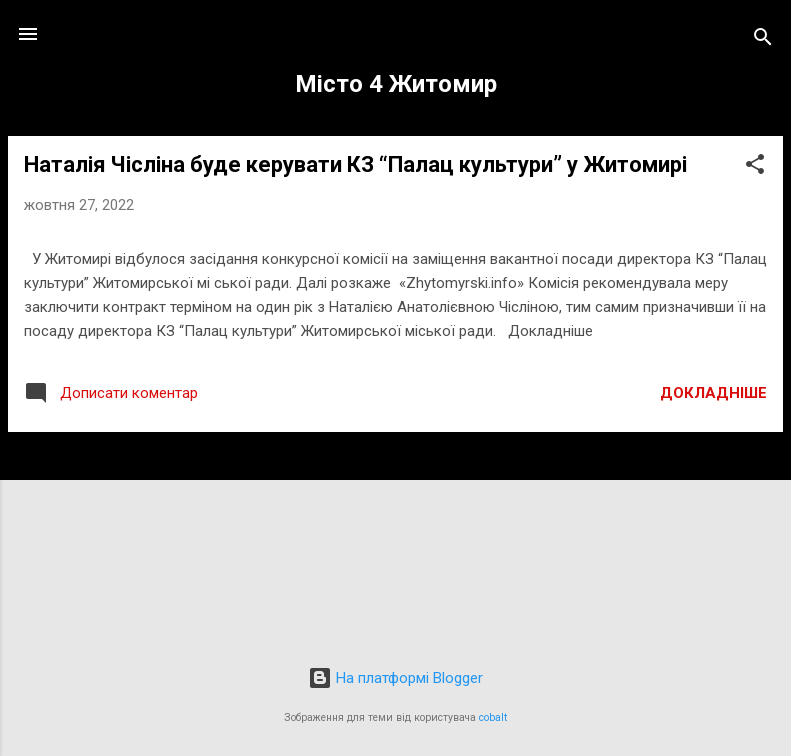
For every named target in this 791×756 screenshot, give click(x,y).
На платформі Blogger (395, 678)
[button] (755, 167)
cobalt (493, 717)
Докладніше (713, 393)
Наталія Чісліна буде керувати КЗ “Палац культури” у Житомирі (355, 164)
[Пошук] (763, 40)
